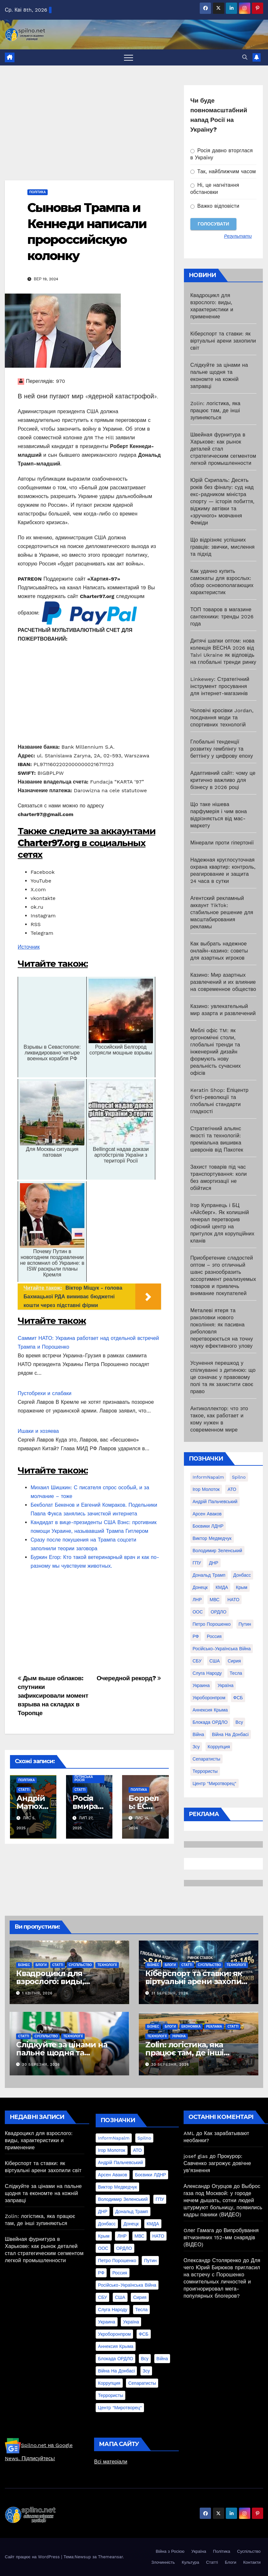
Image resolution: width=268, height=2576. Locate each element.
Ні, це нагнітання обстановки (214, 188)
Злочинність (163, 2562)
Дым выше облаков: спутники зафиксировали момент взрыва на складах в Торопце (53, 1695)
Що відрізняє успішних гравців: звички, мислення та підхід (222, 547)
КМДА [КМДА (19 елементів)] (221, 1587)
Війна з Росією (170, 2551)
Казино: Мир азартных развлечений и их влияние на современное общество (223, 982)
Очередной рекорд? (129, 1678)
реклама (214, 2026)
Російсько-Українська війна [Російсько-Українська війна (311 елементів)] (222, 1648)
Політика (37, 192)
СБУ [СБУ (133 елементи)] (197, 1660)
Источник (29, 947)
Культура (190, 2562)
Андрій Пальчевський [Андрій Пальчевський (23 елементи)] (215, 1501)
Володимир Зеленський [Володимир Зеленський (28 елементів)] (217, 1550)
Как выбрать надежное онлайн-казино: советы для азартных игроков (219, 951)
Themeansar (110, 2556)
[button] (244, 57)
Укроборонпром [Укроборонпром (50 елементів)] (209, 1697)
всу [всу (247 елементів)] (239, 1722)
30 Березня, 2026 (41, 2064)
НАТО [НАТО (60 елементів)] (233, 1599)
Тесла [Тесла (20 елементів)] (236, 1673)
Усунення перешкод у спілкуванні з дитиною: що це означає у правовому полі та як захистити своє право (223, 1377)
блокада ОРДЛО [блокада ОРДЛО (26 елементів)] (210, 1722)
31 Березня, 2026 (169, 1993)
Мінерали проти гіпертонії (222, 843)
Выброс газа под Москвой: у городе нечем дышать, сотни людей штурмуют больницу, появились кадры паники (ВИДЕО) (223, 2200)
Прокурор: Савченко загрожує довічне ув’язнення (217, 2163)
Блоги (41, 1965)
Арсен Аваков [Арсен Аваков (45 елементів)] (207, 1513)
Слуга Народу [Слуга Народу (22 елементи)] (207, 1673)
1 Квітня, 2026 (37, 1993)
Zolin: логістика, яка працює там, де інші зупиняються (215, 410)
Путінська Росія (83, 1778)
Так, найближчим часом (223, 171)
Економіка (191, 2026)
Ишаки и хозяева (38, 1431)
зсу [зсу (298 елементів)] (196, 1746)
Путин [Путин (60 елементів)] (245, 1624)
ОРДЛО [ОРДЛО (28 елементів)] (218, 1611)
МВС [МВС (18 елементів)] (215, 1599)
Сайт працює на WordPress (33, 2556)
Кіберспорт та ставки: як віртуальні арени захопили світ (223, 341)
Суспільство (80, 1965)
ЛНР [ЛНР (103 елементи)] (197, 1599)
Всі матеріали (110, 2462)
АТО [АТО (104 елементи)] (231, 1489)
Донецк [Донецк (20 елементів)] (200, 1587)
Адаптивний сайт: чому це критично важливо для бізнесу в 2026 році (222, 780)
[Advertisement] (89, 132)
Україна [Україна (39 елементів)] (225, 1685)
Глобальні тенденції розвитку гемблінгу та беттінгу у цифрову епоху (221, 749)
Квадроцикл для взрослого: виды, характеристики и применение (39, 2140)
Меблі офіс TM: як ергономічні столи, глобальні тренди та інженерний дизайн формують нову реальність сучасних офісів (215, 1051)
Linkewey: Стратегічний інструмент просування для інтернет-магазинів (219, 686)
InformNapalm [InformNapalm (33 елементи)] (208, 1477)
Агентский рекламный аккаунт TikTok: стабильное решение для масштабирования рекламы (221, 912)
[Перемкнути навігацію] (128, 57)
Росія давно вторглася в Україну (221, 154)
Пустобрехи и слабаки (45, 1393)
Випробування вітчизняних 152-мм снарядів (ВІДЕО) (221, 2237)
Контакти (252, 2562)
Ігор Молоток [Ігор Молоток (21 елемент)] (206, 1489)
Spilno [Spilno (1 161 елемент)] (239, 1477)
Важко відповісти (214, 206)
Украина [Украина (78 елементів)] (201, 1685)
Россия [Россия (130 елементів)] (214, 1636)
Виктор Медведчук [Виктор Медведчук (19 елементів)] (212, 1538)
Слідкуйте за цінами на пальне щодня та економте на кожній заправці (43, 2193)
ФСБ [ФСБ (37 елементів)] (238, 1697)
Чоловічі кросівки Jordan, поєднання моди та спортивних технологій (222, 717)
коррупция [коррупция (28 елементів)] (219, 1746)
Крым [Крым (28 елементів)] (241, 1587)
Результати (238, 236)
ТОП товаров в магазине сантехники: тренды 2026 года (222, 616)
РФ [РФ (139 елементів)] (196, 1636)
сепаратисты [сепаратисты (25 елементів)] (206, 1759)
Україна (179, 2036)
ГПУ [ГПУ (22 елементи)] (197, 1562)
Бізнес (24, 1965)
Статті (23, 1790)
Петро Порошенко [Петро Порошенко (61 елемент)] (212, 1624)
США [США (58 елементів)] (214, 1660)
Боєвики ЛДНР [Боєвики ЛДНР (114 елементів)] (208, 1526)
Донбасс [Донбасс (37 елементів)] (242, 1575)
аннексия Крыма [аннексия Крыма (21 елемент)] (210, 1709)
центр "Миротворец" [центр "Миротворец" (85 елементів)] (214, 1783)
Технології (107, 1965)
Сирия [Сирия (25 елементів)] (234, 1660)
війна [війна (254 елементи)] (198, 1734)
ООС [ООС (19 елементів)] (198, 1611)
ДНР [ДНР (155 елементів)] (213, 1562)
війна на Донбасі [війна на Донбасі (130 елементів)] (230, 1734)
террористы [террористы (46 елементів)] (205, 1771)
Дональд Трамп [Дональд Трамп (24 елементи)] (209, 1575)
